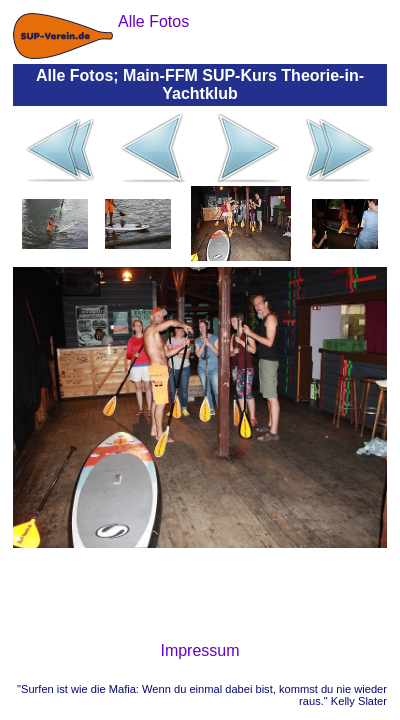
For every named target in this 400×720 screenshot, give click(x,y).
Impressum (199, 650)
